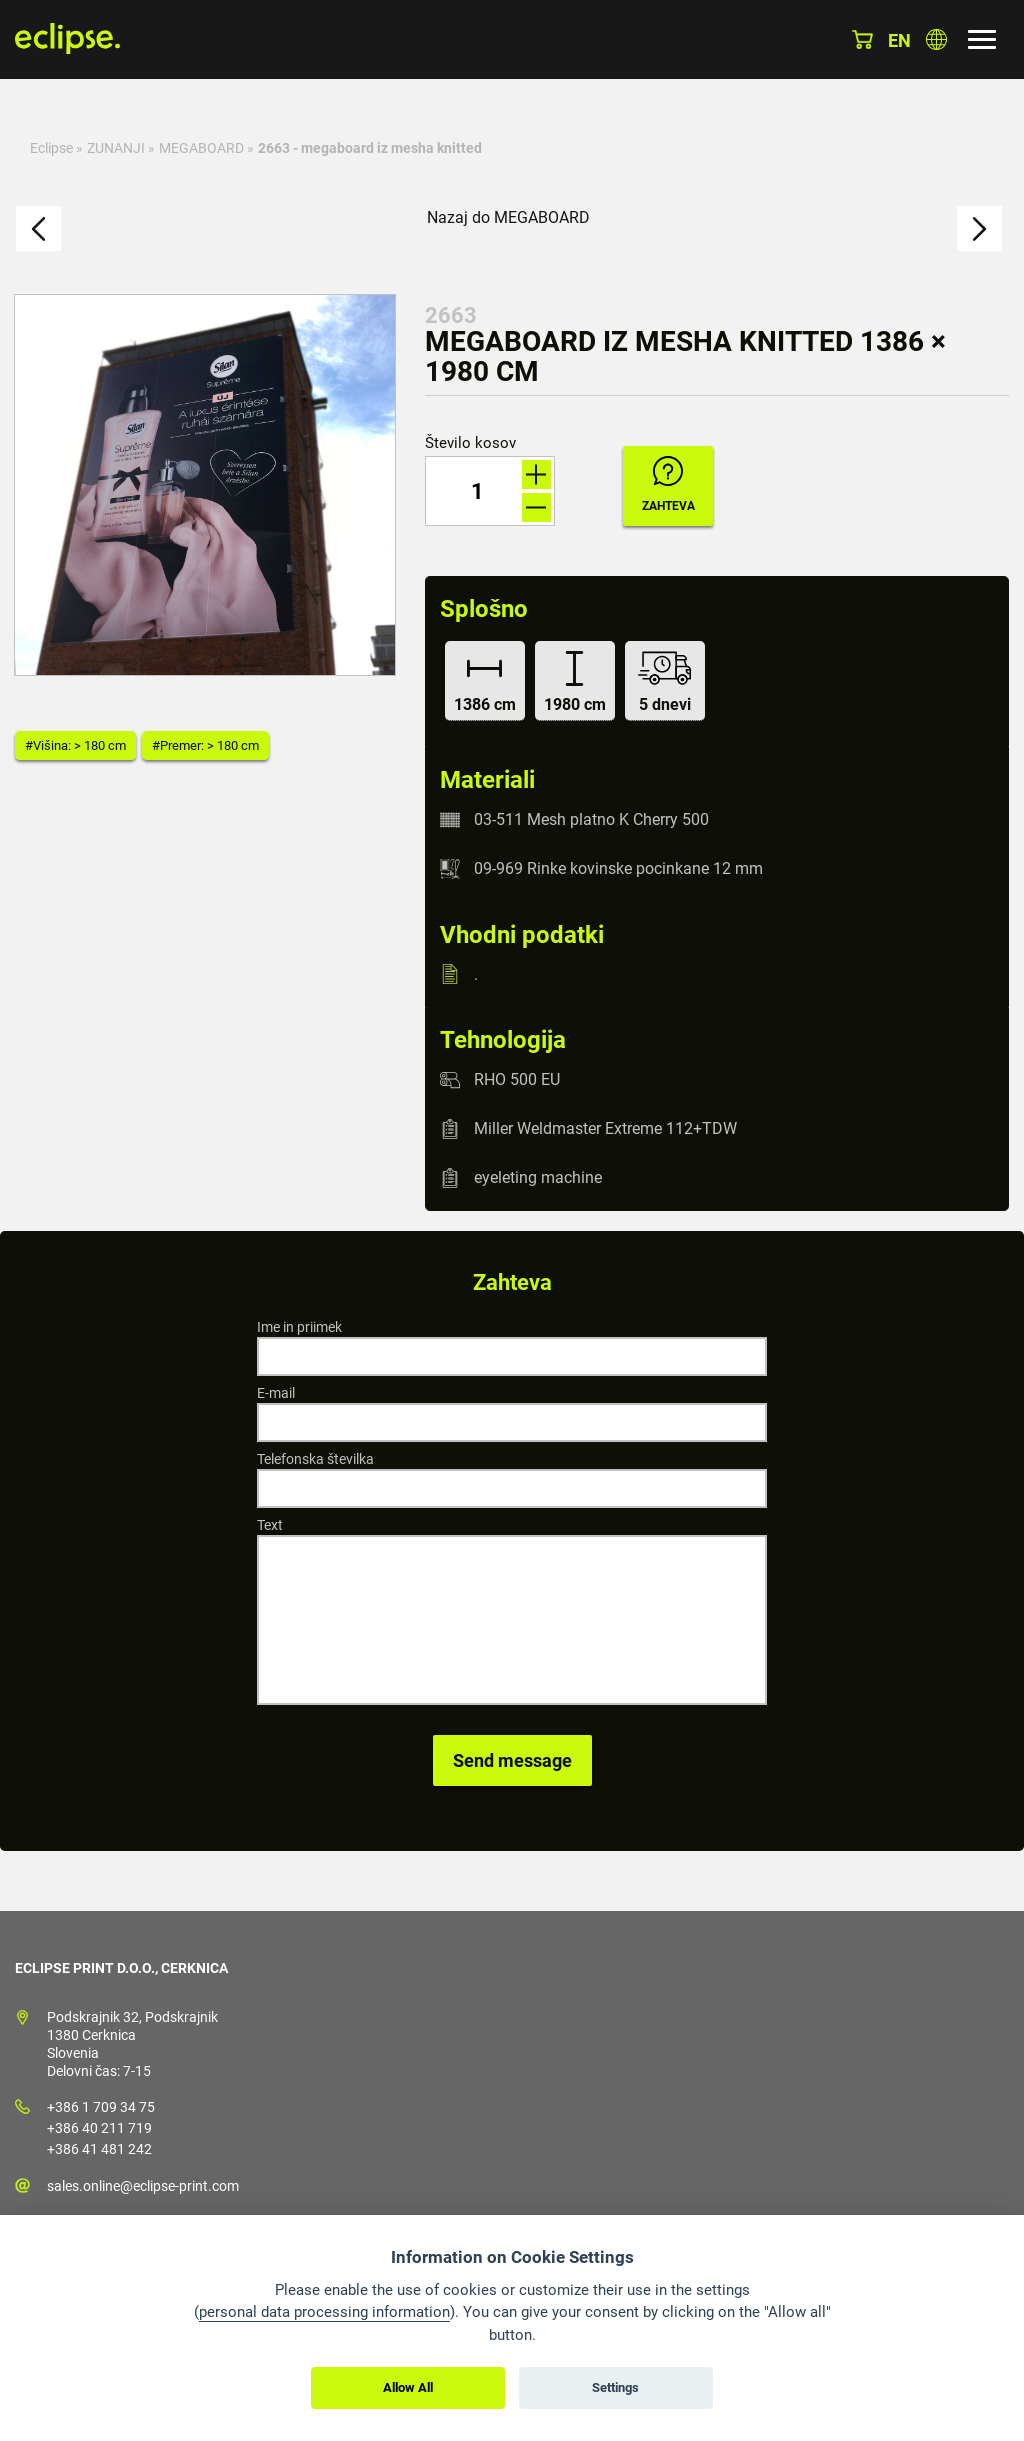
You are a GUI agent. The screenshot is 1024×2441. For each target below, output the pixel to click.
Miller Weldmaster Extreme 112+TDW (605, 1128)
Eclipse (51, 148)
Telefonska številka (315, 1459)
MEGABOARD (201, 148)
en (899, 40)
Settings (615, 2387)
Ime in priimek (299, 1327)
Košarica (862, 39)
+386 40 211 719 (99, 2128)
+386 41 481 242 (99, 2149)
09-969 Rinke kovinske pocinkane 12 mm (618, 868)
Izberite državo (936, 39)
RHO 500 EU (517, 1079)
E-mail (276, 1393)
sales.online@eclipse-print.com (143, 2186)
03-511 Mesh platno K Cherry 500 (591, 819)
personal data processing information (324, 2312)
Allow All (408, 2387)
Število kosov (470, 443)
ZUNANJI (116, 148)
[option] (205, 485)
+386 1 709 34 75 (101, 2107)
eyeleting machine (538, 1177)
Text (270, 1525)
